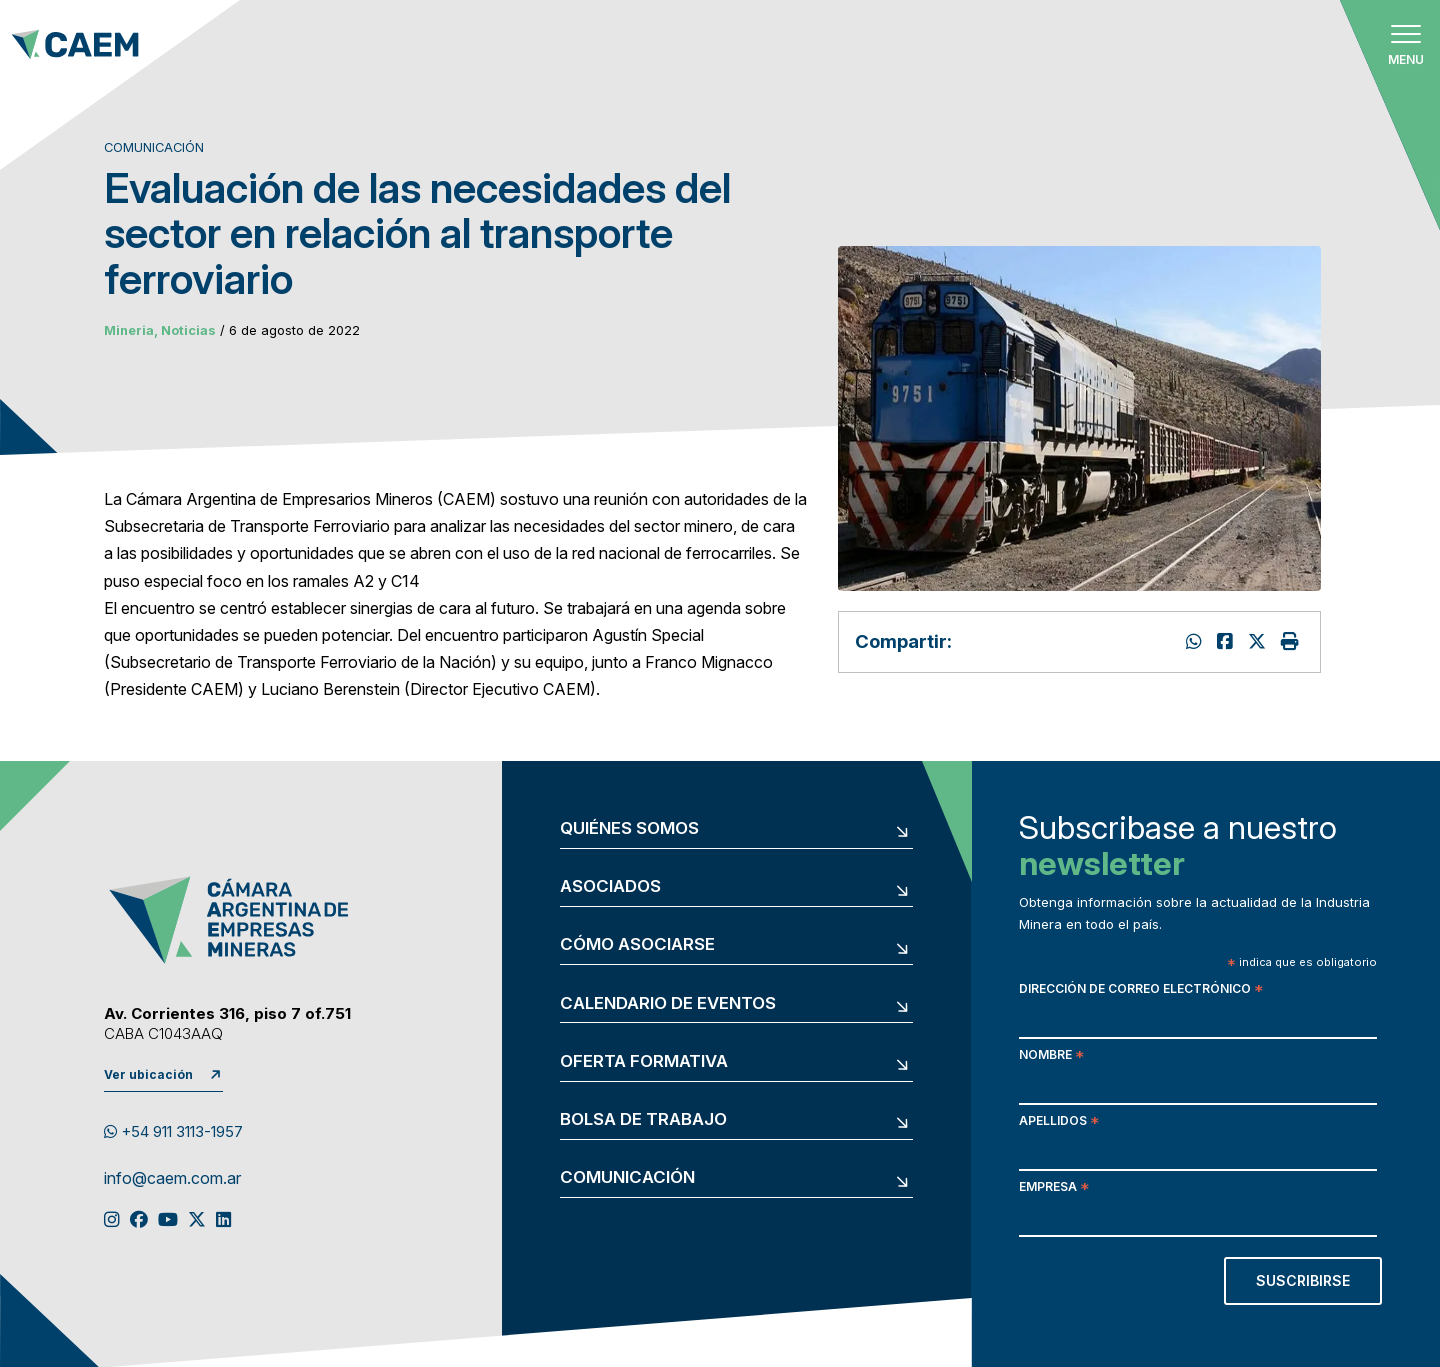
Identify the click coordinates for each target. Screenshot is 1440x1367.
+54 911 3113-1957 (173, 1132)
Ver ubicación (148, 1074)
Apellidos (1059, 1122)
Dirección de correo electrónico (1141, 990)
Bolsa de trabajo (643, 1119)
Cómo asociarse (637, 944)
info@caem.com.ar (172, 1179)
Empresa (1054, 1188)
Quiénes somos (629, 828)
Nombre (1051, 1056)
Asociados (610, 886)
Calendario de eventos (668, 1003)
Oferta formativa (644, 1061)
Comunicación (627, 1177)
